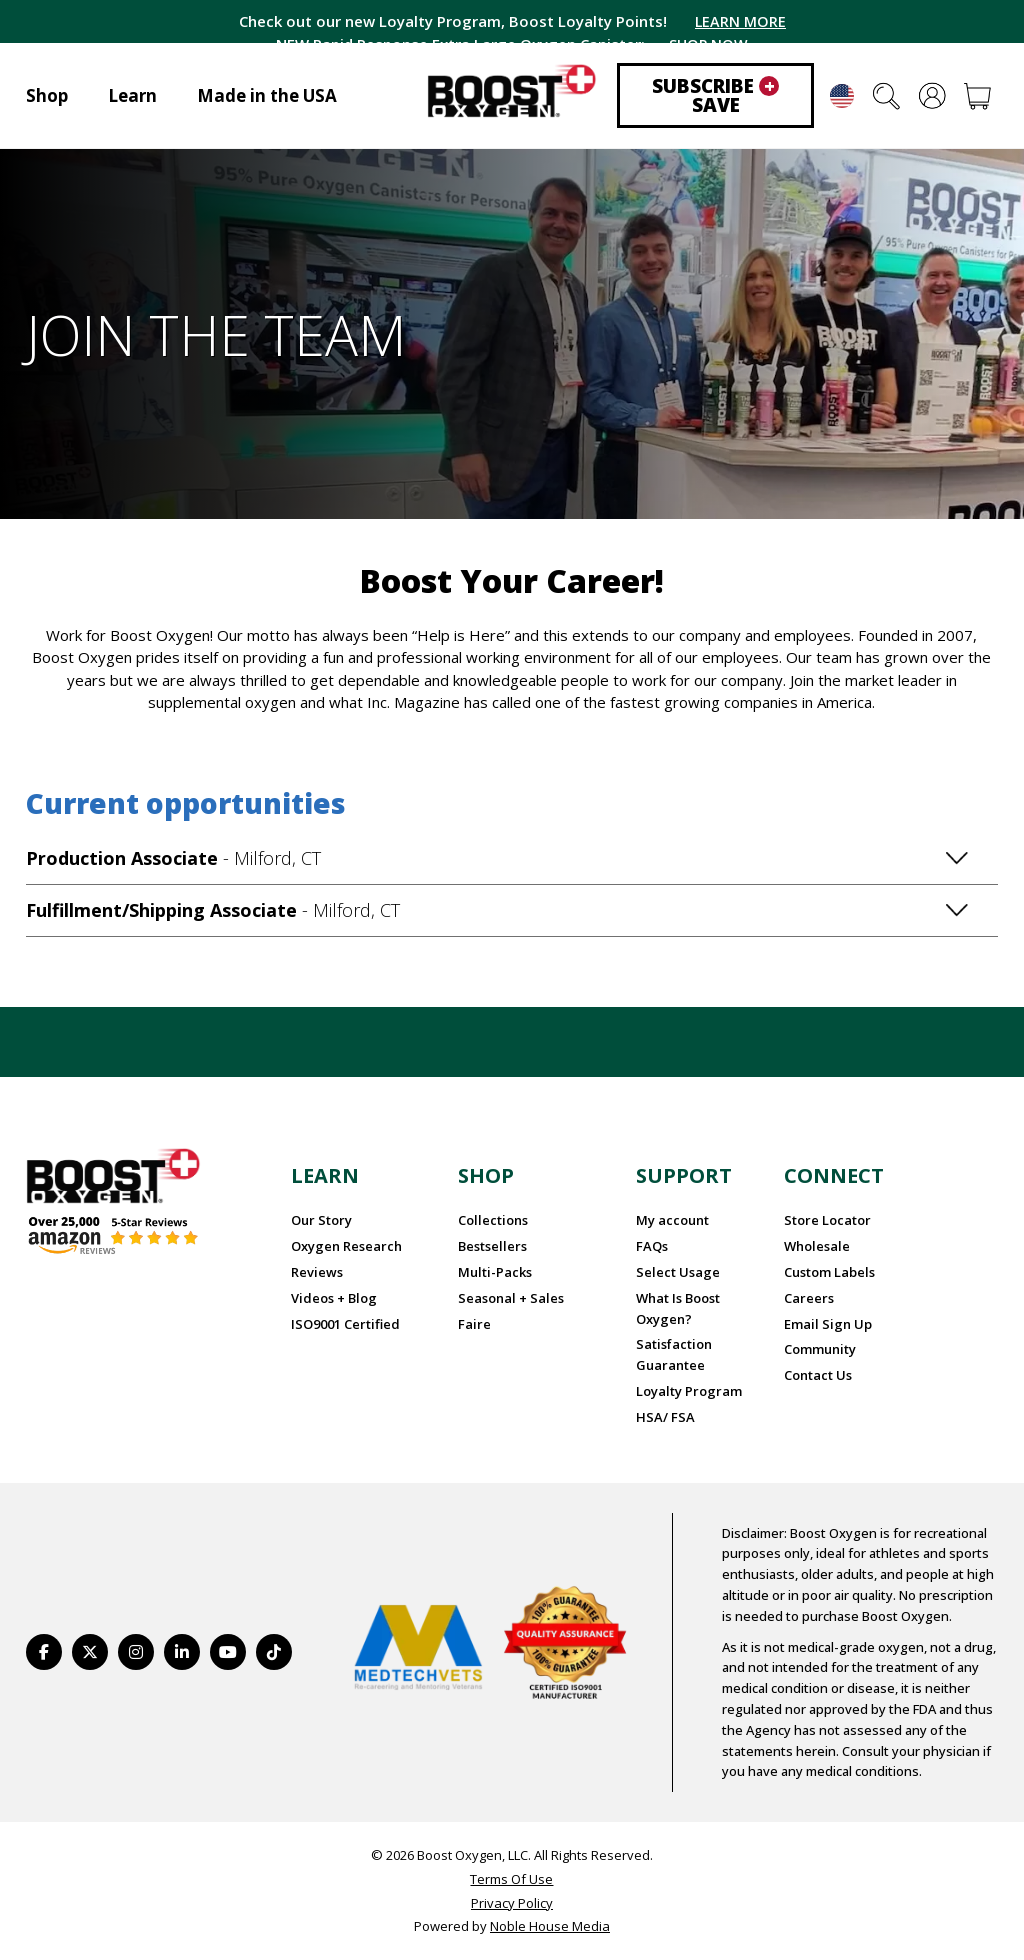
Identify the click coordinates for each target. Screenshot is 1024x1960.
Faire (474, 1324)
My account (672, 1220)
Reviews (317, 1272)
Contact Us (818, 1375)
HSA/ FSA (665, 1417)
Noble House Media (550, 1926)
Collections (493, 1220)
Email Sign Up (828, 1324)
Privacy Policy (512, 1903)
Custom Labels (829, 1272)
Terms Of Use (511, 1879)
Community (820, 1349)
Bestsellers (492, 1246)
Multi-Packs (495, 1272)
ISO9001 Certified (345, 1324)
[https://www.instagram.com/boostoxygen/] (136, 1652)
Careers (809, 1298)
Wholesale (817, 1246)
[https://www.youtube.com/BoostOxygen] (228, 1652)
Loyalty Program (689, 1391)
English (842, 96)
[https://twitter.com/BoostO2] (90, 1652)
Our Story (321, 1220)
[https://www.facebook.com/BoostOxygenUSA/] (44, 1652)
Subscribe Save (715, 95)
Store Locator (827, 1220)
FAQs (652, 1246)
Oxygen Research (346, 1246)
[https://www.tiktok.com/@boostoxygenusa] (274, 1652)
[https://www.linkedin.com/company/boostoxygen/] (182, 1652)
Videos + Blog (334, 1298)
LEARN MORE (740, 21)
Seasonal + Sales (511, 1298)
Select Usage (678, 1272)
